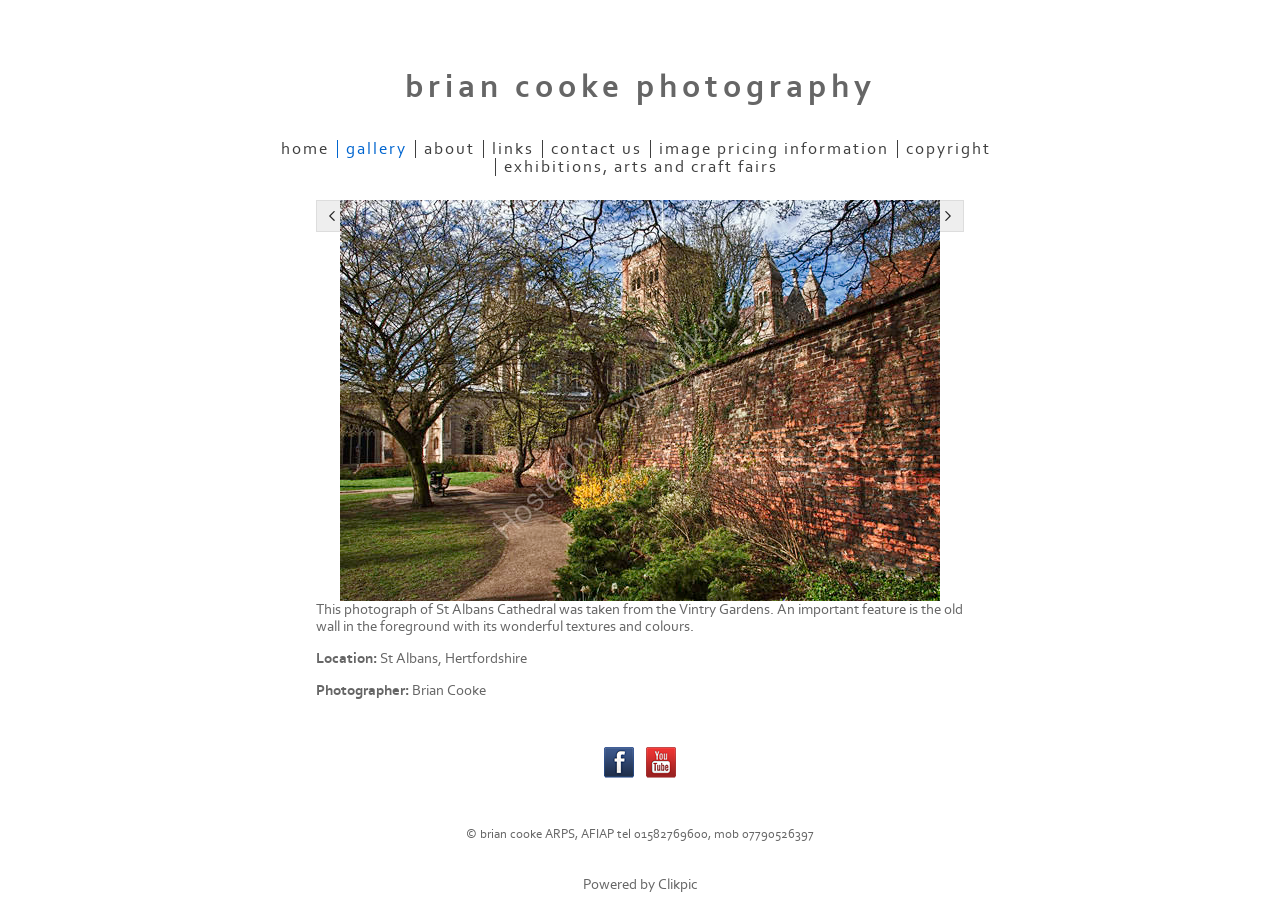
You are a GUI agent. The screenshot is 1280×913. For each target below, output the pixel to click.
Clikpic (678, 884)
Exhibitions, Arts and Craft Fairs (641, 167)
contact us (596, 149)
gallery (376, 149)
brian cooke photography (640, 87)
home (305, 149)
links (513, 149)
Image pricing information (774, 149)
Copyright (948, 149)
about (449, 149)
